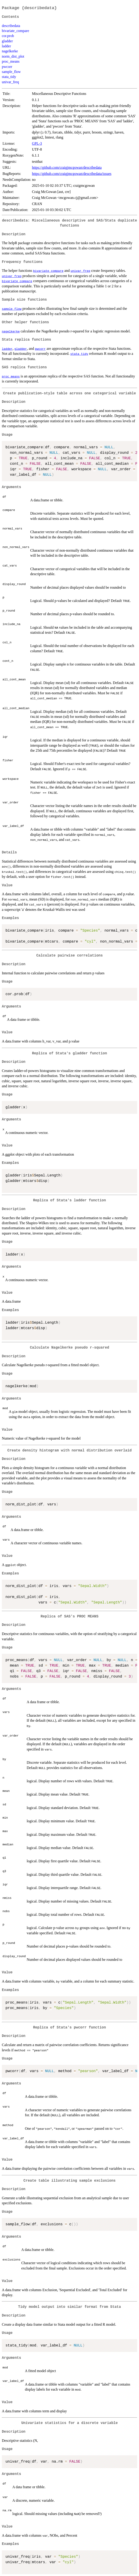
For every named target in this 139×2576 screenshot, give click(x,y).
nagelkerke (10, 51)
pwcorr (7, 67)
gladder (7, 41)
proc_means (10, 61)
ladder (6, 46)
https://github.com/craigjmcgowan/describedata (66, 167)
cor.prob (8, 36)
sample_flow (11, 72)
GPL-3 (37, 143)
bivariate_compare (15, 31)
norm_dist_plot (13, 56)
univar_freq (10, 82)
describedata (11, 26)
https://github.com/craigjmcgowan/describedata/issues (71, 174)
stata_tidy (9, 77)
